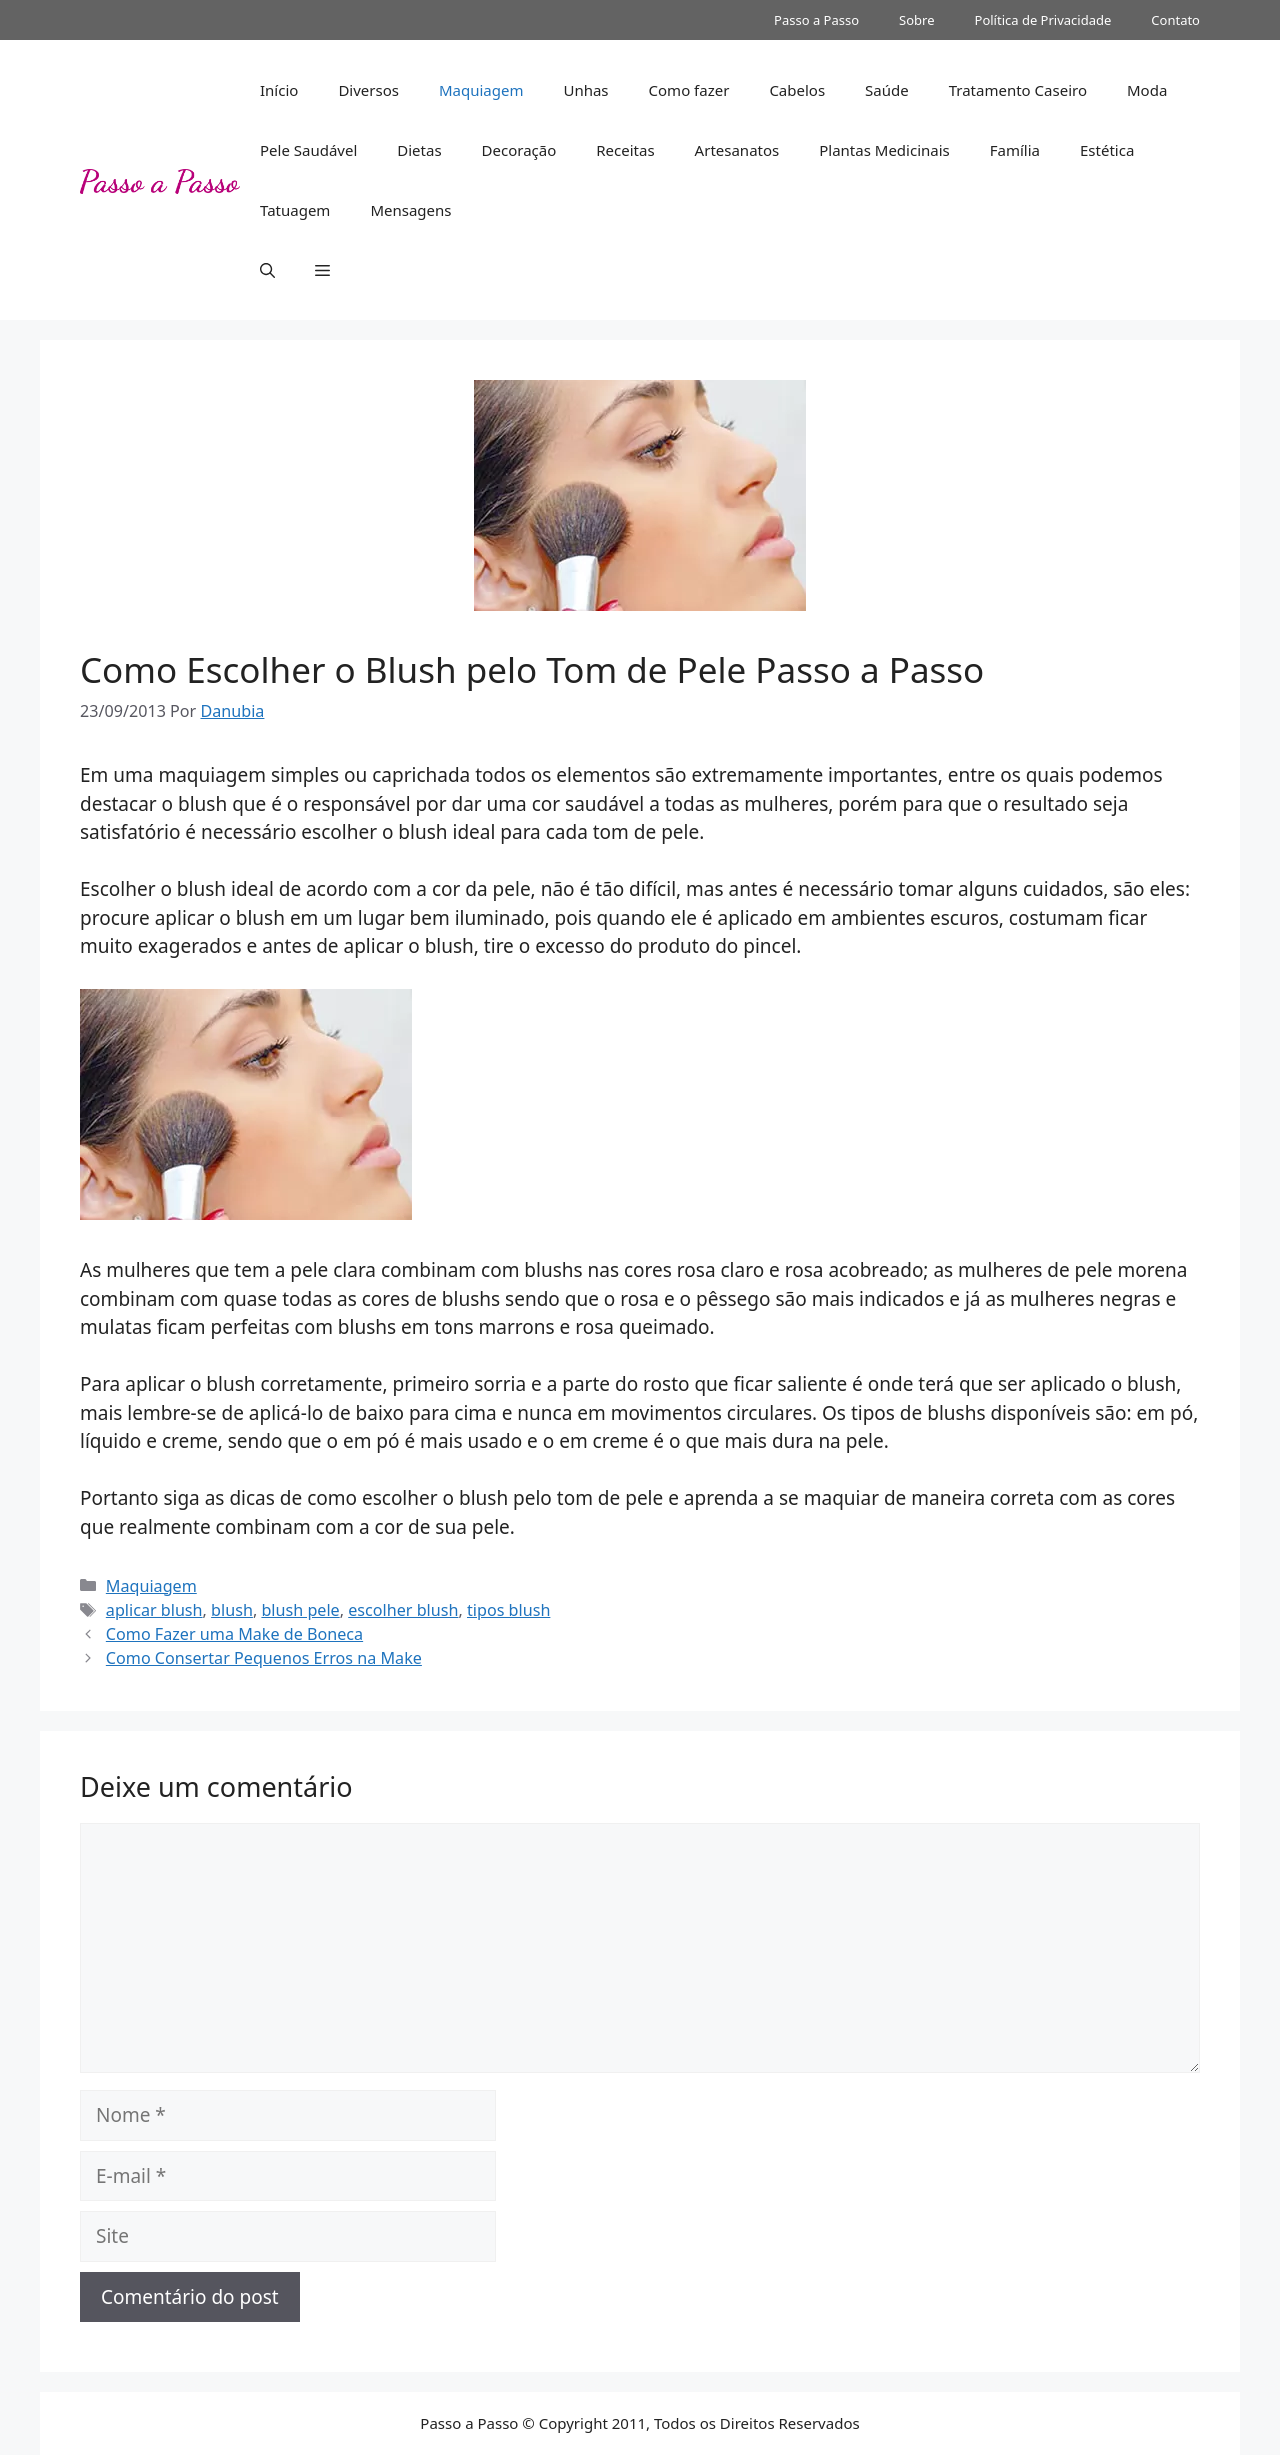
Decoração (519, 150)
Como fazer (689, 90)
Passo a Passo (816, 20)
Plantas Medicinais (884, 150)
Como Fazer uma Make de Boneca (234, 1634)
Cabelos (797, 90)
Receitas (625, 150)
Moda (1147, 90)
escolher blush (403, 1610)
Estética (1107, 150)
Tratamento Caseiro (1018, 90)
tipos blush (508, 1610)
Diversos (368, 90)
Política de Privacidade (1043, 20)
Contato (1175, 20)
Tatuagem (295, 210)
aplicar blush (154, 1610)
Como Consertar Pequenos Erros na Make (264, 1658)
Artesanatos (737, 150)
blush (232, 1610)
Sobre (916, 20)
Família (1015, 150)
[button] (267, 270)
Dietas (419, 150)
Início (279, 90)
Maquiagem (481, 90)
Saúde (887, 90)
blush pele (300, 1610)
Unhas (585, 90)
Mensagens (410, 210)
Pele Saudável (308, 150)
